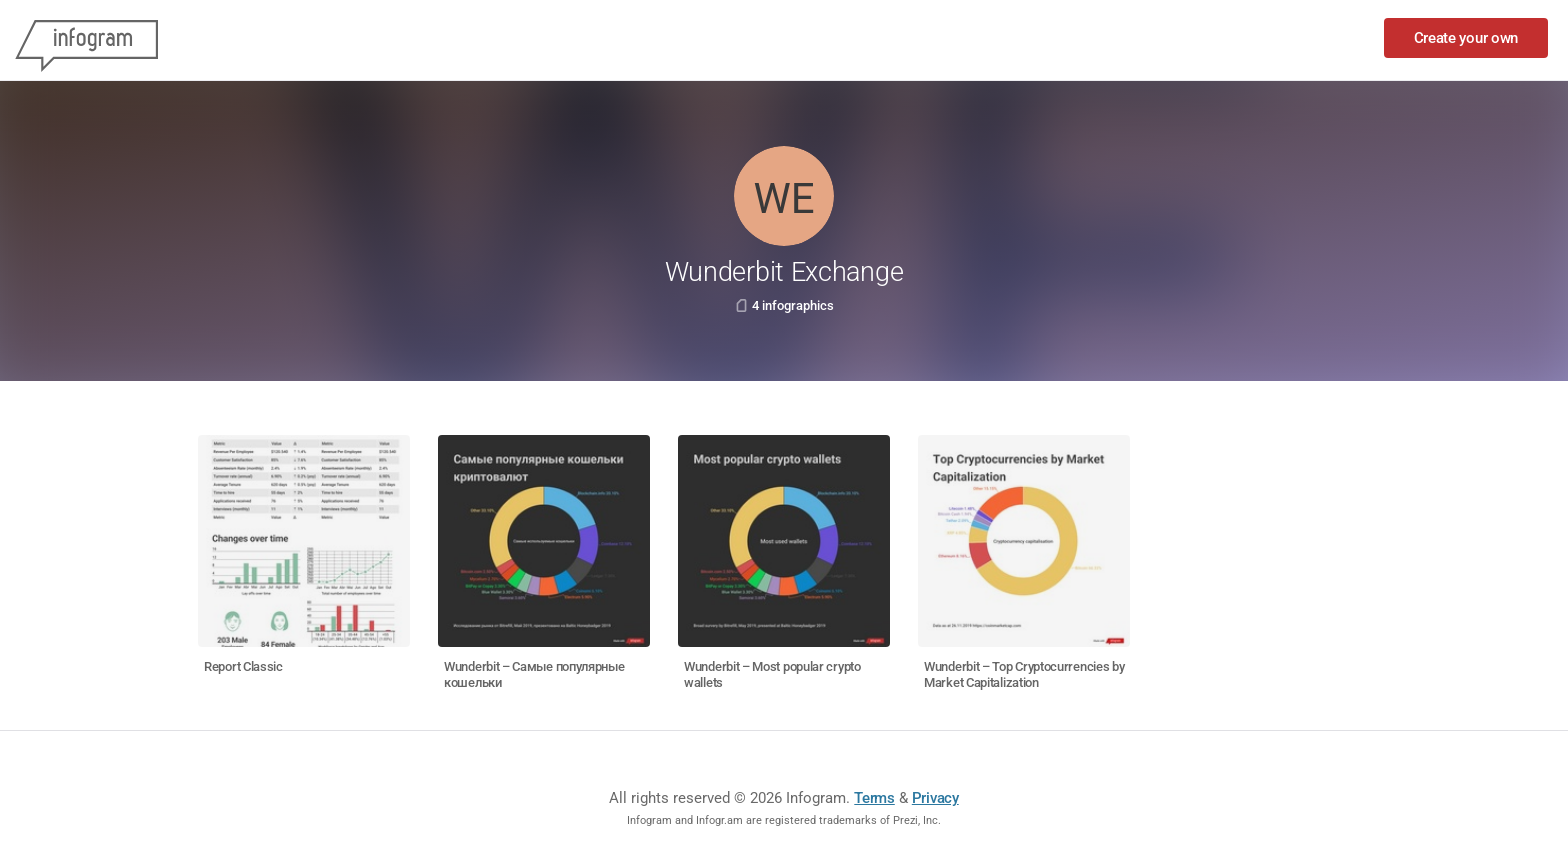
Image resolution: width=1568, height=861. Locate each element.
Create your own (1466, 38)
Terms (874, 798)
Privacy (935, 798)
